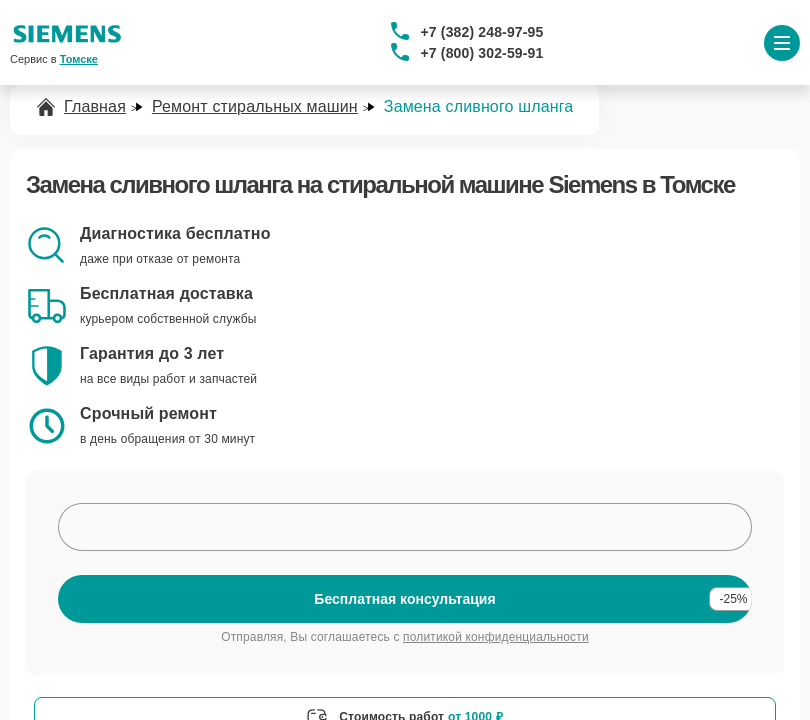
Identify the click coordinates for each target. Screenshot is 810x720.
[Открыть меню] (782, 43)
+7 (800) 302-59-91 (482, 53)
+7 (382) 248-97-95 (482, 32)
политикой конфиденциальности (496, 637)
